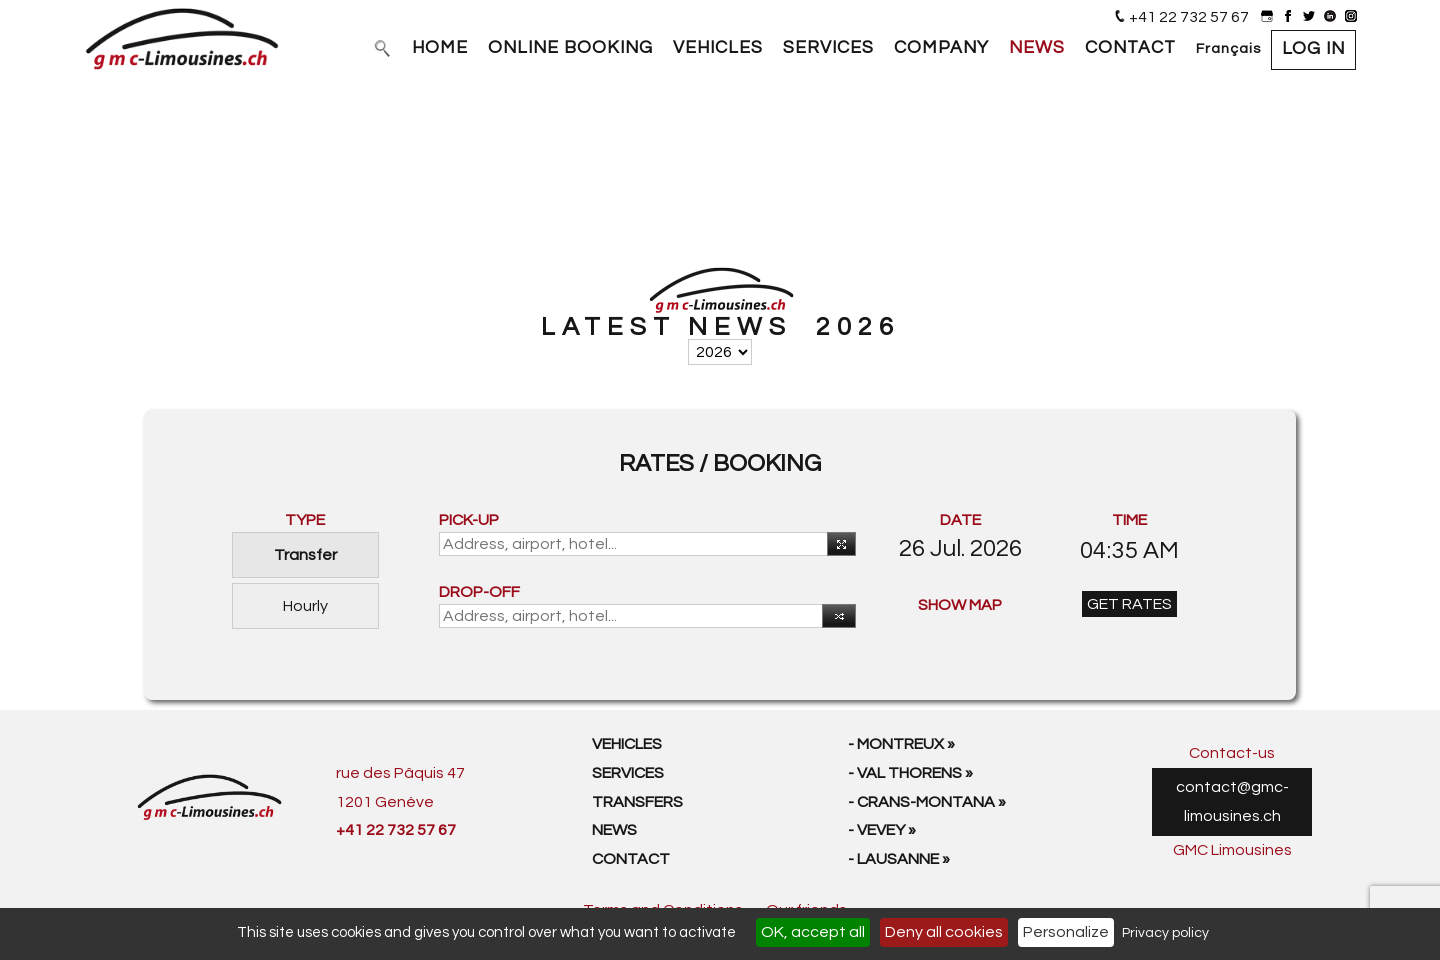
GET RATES (1129, 604)
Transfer (305, 555)
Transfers (637, 802)
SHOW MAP (960, 605)
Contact (631, 859)
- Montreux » (901, 744)
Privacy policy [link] (1165, 933)
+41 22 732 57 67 (1189, 17)
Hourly (305, 606)
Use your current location (838, 545)
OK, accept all (813, 932)
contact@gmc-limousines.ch (1232, 801)
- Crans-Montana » (927, 802)
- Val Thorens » (910, 773)
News (614, 830)
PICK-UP (469, 520)
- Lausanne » (899, 859)
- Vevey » (882, 830)
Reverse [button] (834, 617)
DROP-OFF (479, 592)
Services (628, 773)
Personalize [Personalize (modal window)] (1066, 932)
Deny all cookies (944, 932)
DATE (960, 520)
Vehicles (627, 744)
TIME (1129, 520)
